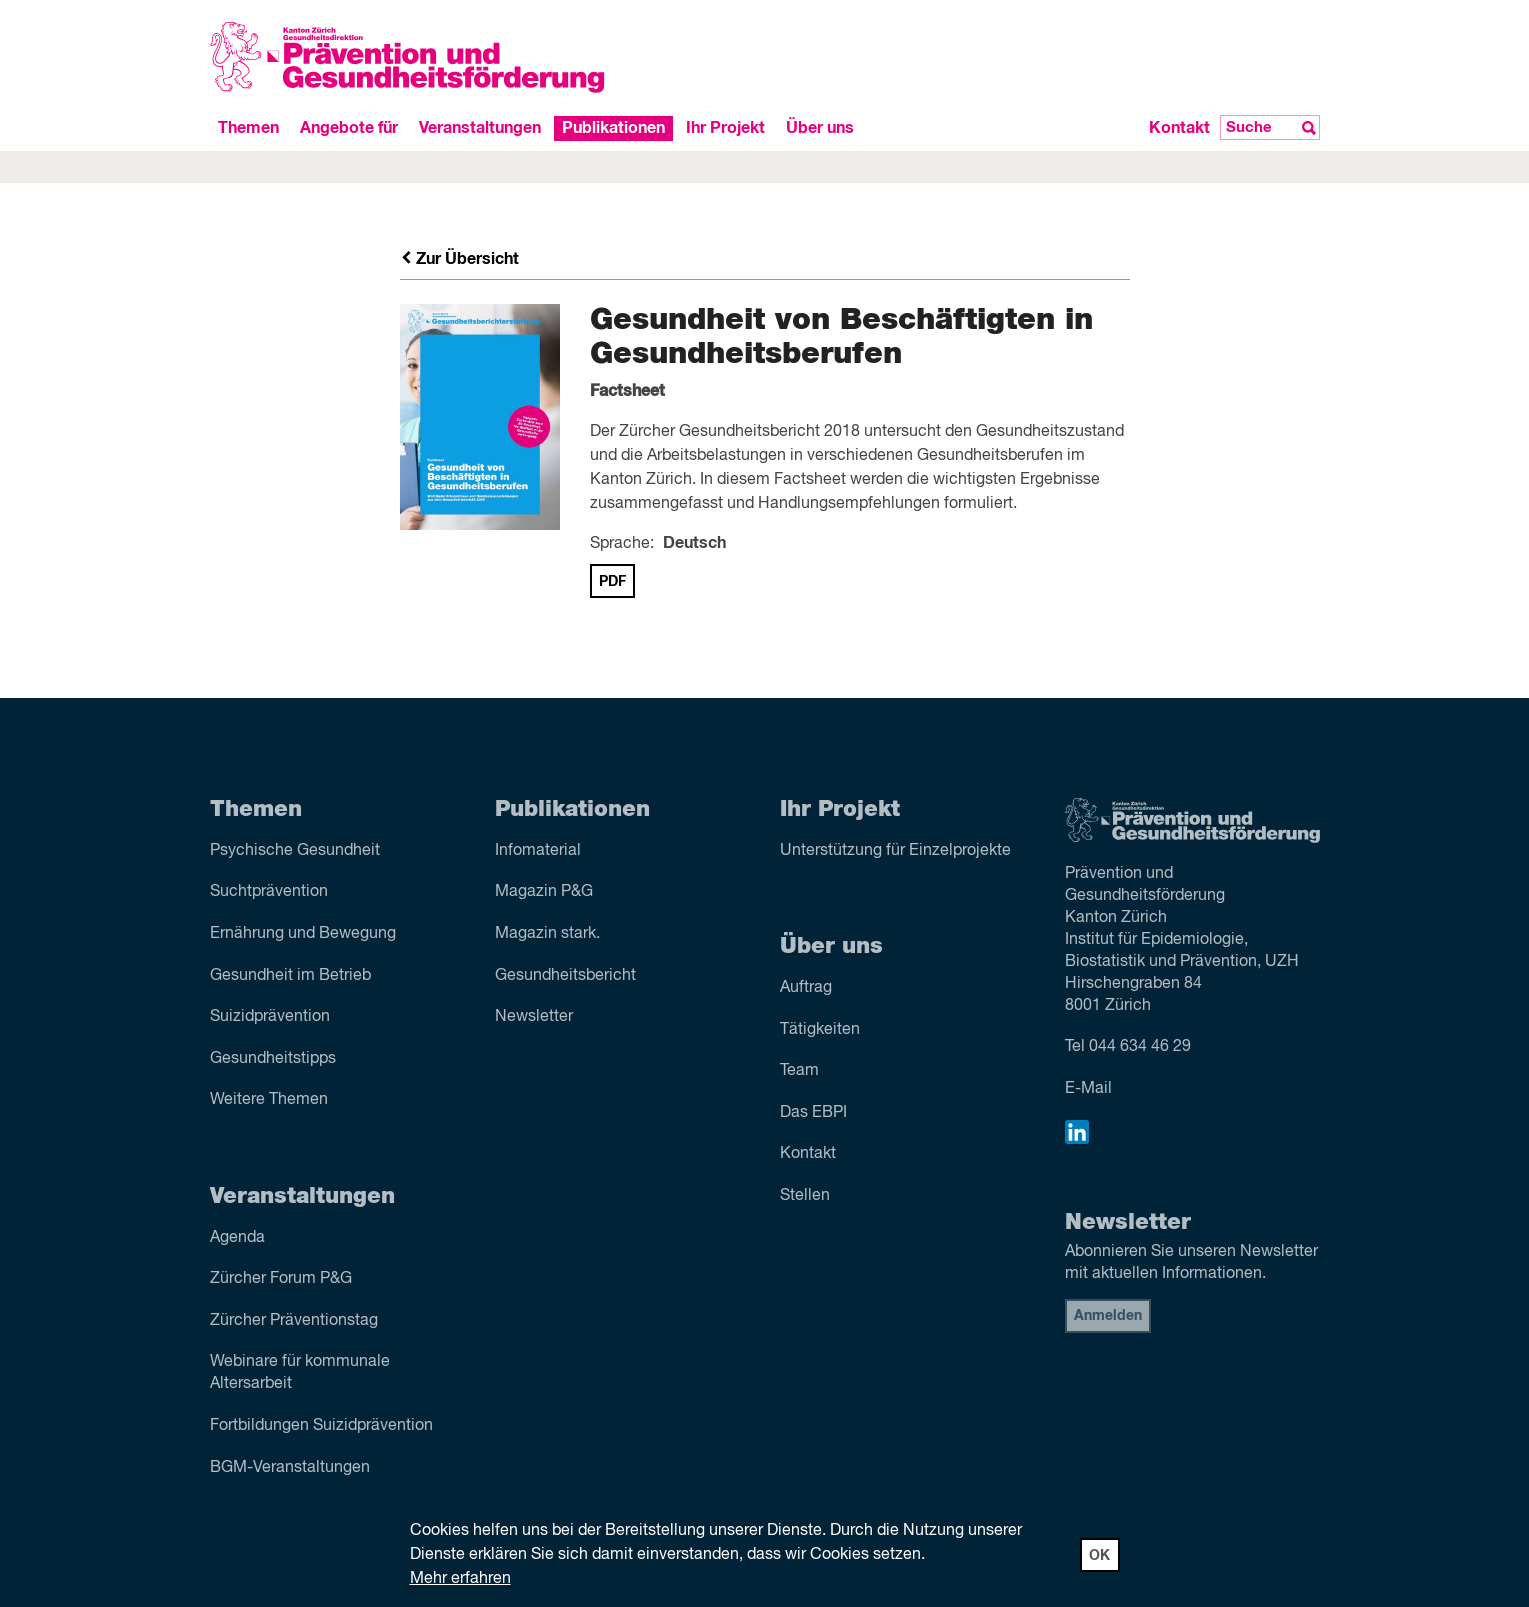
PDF (612, 582)
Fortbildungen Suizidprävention (321, 1426)
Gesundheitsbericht (565, 976)
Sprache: (622, 544)
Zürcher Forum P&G (281, 1279)
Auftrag (806, 988)
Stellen (805, 1196)
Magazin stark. (547, 934)
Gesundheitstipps (273, 1059)
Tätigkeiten (820, 1030)
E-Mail (1088, 1089)
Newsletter (534, 1017)
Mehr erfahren (460, 1579)
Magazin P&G (544, 892)
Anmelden (1108, 1316)
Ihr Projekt (725, 128)
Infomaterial (538, 851)
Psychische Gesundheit (295, 851)
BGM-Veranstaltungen (290, 1468)
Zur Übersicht (460, 259)
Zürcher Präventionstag (294, 1321)
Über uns (820, 128)
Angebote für (349, 128)
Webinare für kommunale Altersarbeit (300, 1373)
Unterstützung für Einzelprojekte (895, 851)
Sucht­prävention (269, 892)
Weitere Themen (269, 1100)
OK (1099, 1556)
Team (799, 1071)
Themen (248, 128)
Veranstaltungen (480, 128)
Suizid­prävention (270, 1017)
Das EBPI (813, 1113)
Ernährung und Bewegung (303, 934)
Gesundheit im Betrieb (290, 976)
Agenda (237, 1238)
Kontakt (1179, 128)
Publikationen (613, 128)
